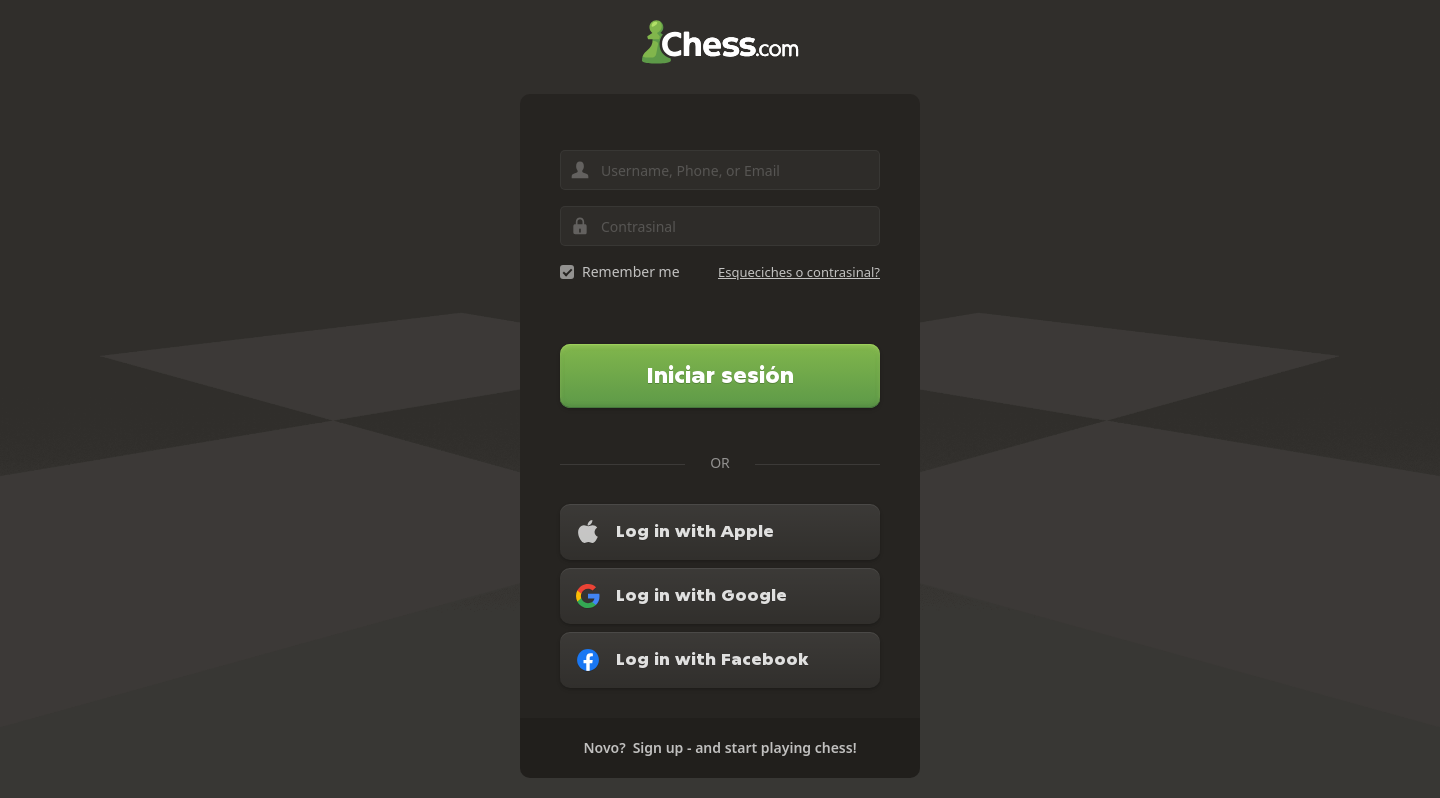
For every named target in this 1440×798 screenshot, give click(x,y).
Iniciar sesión (720, 375)
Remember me (631, 271)
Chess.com (720, 42)
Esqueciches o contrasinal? (799, 272)
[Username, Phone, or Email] (720, 170)
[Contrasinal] (720, 226)
